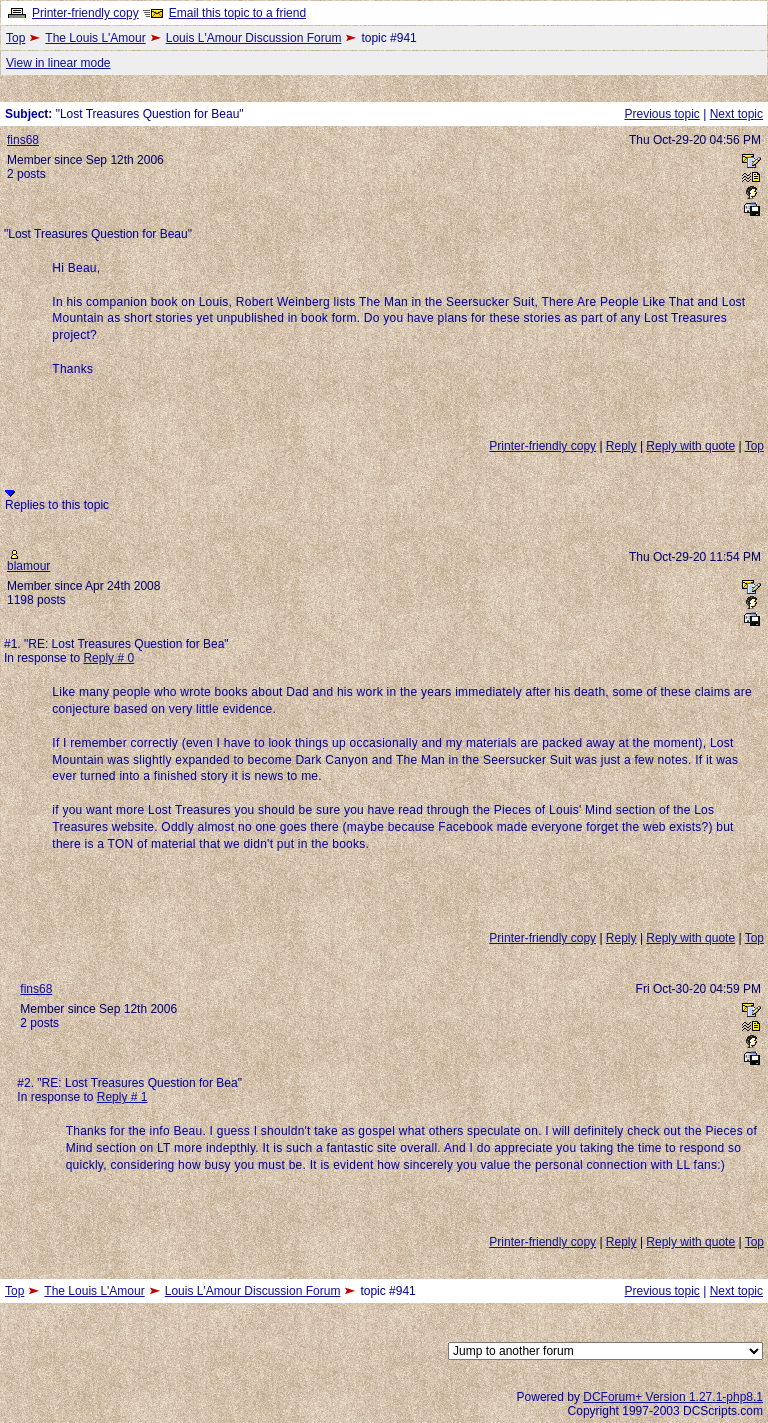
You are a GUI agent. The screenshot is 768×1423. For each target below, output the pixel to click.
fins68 (23, 140)
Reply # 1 (122, 1097)
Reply (621, 446)
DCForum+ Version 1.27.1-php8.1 (673, 1397)
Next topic (736, 114)
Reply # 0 (108, 658)
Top (15, 38)
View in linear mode (58, 63)
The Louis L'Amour (95, 38)
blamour (28, 566)
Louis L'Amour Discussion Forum (254, 38)
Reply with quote (690, 446)
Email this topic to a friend (237, 13)
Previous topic (661, 114)
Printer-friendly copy (85, 13)
